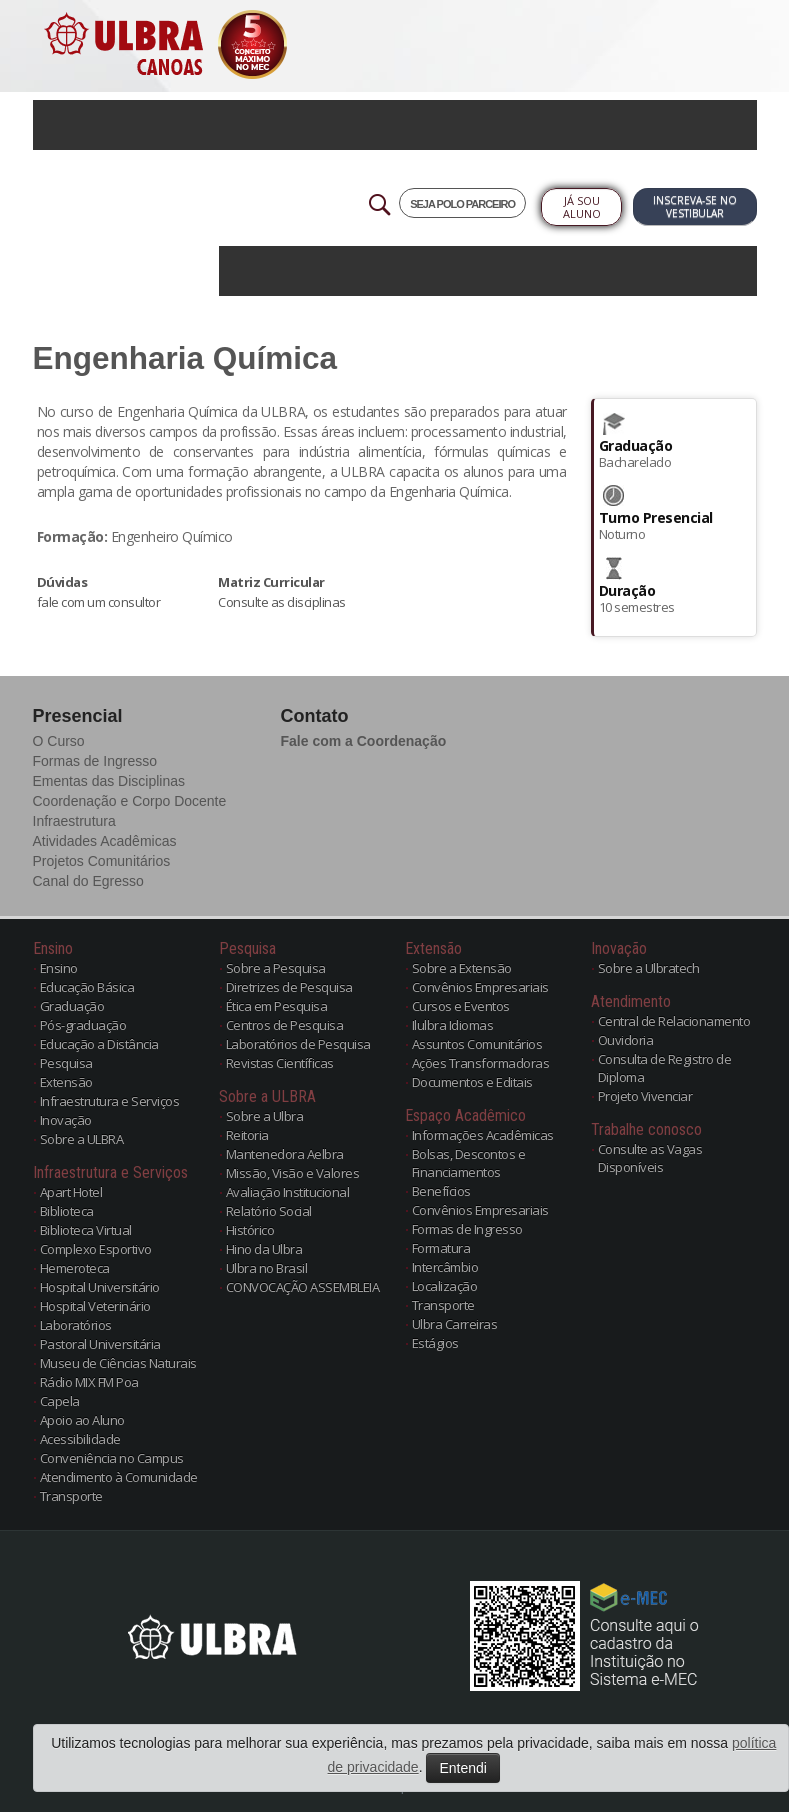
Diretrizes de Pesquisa (289, 987)
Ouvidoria (626, 1040)
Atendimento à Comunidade (119, 1477)
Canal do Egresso (88, 881)
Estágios (435, 1343)
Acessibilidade (80, 1439)
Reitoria (247, 1135)
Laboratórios (76, 1325)
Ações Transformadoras (481, 1063)
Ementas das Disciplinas (109, 781)
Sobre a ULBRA (82, 1139)
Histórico (250, 1230)
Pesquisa (66, 1063)
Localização (445, 1286)
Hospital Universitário (100, 1287)
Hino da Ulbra (264, 1249)
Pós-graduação (83, 1025)
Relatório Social (269, 1211)
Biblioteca (67, 1211)
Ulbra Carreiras (455, 1324)
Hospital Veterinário (95, 1306)
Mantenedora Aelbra (285, 1154)
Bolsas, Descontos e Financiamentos (469, 1163)
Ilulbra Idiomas (453, 1025)
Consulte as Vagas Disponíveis (650, 1158)
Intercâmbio (445, 1267)
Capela (60, 1401)
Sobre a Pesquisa (276, 968)
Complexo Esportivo (96, 1249)
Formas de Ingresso (95, 761)
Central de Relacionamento (674, 1021)
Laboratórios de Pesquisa (298, 1044)
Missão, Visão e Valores (293, 1173)
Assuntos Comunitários (477, 1044)
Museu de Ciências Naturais (118, 1363)
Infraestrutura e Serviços (110, 1101)
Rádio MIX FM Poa (89, 1382)
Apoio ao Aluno (82, 1420)
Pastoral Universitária (100, 1344)
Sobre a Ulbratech (649, 968)
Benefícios (441, 1191)
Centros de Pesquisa (285, 1025)
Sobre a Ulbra (265, 1116)
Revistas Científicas (280, 1063)
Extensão (66, 1082)
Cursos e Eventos (461, 1006)
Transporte (71, 1496)
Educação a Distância (99, 1044)
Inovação (66, 1120)
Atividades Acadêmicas (105, 841)
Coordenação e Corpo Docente (130, 801)
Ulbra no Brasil (267, 1268)
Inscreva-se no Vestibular (695, 206)
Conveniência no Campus (112, 1458)
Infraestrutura (74, 821)
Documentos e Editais (472, 1082)
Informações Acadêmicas (483, 1135)
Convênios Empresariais (480, 987)
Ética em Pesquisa (277, 1006)
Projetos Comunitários (102, 861)
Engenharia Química (185, 358)
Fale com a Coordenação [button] (364, 741)
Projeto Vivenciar (645, 1096)
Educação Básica (87, 987)
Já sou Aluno (582, 207)
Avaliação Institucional (288, 1192)
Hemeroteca (75, 1268)
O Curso (59, 741)
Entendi (462, 1768)
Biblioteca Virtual (86, 1230)
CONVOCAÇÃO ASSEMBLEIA (303, 1287)
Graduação (72, 1006)
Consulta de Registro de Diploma (665, 1068)
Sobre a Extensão (462, 968)
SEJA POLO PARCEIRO (462, 204)
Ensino (59, 968)
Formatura (441, 1248)
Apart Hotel (71, 1192)
